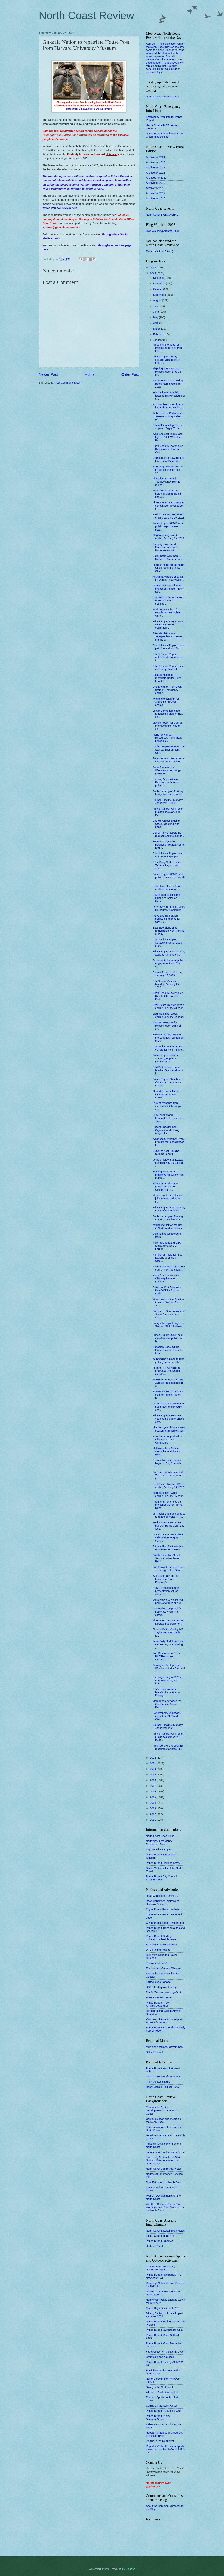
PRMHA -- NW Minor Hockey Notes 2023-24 (163, 2293)
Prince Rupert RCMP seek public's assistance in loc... (168, 811)
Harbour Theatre (155, 2246)
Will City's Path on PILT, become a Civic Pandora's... (166, 1579)
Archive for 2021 (155, 172)
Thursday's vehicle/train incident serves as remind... (166, 1094)
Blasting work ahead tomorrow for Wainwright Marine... (168, 1174)
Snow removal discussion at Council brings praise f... (169, 760)
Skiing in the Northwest (159, 2387)
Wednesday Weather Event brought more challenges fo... (169, 1142)
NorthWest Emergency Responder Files (159, 1843)
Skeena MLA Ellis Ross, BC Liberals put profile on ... (169, 1622)
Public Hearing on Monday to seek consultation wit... (169, 1218)
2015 (153, 1797)
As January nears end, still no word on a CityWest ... (169, 578)
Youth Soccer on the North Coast (165, 2351)
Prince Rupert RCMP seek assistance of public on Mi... (168, 1338)
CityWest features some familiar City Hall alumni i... (168, 1070)
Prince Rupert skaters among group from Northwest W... (165, 1058)
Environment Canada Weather (163, 1968)
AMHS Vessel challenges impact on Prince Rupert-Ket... (168, 588)
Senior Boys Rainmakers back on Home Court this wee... (168, 1525)
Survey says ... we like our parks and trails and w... (168, 1601)
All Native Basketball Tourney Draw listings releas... (166, 481)
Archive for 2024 (155, 157)
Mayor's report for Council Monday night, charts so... (168, 725)
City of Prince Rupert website (163, 1909)
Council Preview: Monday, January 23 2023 (168, 974)
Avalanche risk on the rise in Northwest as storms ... (169, 1227)
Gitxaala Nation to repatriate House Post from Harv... (167, 677)
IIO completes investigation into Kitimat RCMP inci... (168, 406)
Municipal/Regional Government (164, 2046)
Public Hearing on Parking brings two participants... (168, 793)
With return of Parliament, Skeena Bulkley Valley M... (167, 416)
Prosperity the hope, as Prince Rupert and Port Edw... (167, 347)
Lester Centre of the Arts (160, 2235)
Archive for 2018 (155, 188)
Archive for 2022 (155, 167)
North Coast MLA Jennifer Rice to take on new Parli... (168, 996)
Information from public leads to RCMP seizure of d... (169, 395)
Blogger (130, 2568)
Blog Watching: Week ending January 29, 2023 (168, 537)
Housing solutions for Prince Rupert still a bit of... (167, 1025)
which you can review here (60, 207)
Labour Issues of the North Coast (165, 2152)
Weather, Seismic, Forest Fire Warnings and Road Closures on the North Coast (165, 2207)
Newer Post (48, 374)
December (159, 277)
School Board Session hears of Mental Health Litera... (167, 493)
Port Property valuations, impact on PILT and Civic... (167, 1716)
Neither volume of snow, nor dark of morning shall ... (169, 1268)
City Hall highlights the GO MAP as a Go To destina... (168, 600)
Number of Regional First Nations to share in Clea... (167, 1257)
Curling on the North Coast (161, 2405)
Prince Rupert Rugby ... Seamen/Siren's (159, 2418)
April (156, 323)
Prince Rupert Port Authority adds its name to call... (169, 953)
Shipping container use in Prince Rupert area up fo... (167, 371)
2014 (153, 1802)
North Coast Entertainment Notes (165, 2230)
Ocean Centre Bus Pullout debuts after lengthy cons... (168, 1537)
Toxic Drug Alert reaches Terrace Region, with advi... (167, 865)
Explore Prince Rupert (159, 1849)
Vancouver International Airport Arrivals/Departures (164, 2021)
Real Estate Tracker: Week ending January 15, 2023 (168, 1486)
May (156, 317)
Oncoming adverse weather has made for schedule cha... (169, 1406)
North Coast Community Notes (164, 2168)
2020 (153, 1768)
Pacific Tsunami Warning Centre (164, 1992)
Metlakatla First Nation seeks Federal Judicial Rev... (167, 1451)
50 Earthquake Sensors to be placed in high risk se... (168, 469)
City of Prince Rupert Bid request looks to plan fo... (169, 834)
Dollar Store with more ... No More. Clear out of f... (168, 557)
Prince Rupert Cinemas (159, 2241)
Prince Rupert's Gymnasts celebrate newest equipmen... (168, 624)
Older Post (130, 374)
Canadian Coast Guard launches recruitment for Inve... (168, 1350)
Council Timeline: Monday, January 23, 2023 (168, 802)
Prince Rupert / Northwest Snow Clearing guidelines (164, 135)
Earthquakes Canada (158, 1981)
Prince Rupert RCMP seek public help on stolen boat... (168, 526)
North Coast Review (86, 15)
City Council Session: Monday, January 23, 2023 (166, 984)
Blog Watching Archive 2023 (162, 230)
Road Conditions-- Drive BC (162, 1895)
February (158, 334)
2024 (153, 267)
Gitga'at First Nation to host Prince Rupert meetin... (168, 1548)
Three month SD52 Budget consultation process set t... (168, 505)
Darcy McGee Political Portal (162, 2086)
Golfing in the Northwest (160, 2441)
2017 (153, 1785)
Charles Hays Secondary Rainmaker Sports (160, 2268)
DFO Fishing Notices (158, 1949)
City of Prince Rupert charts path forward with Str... (169, 647)
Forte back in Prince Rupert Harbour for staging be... (169, 908)
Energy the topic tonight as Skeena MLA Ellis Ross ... (168, 1326)
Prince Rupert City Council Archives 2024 (161, 1878)
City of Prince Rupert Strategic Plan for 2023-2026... (168, 942)
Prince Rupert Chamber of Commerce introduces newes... (168, 1082)
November (159, 283)
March (157, 328)
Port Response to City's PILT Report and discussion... (166, 1656)
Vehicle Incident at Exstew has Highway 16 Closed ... (168, 1162)
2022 (153, 1757)
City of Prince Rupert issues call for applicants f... (169, 668)
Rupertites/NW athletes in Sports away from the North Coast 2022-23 (165, 2449)
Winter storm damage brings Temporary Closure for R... (165, 1186)
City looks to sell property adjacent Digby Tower (167, 427)
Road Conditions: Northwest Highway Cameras (162, 1903)
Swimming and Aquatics (160, 2356)
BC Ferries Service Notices (162, 1944)
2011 (153, 1819)
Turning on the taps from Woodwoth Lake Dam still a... (169, 1668)
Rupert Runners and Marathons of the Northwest (164, 2434)
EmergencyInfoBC (156, 1963)
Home (89, 374)
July (155, 306)
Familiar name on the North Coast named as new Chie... (168, 567)
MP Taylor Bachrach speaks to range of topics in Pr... (169, 1515)
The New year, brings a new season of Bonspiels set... (169, 1429)
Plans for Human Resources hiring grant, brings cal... (167, 737)
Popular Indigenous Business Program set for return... (169, 844)
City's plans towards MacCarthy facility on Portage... (166, 1692)
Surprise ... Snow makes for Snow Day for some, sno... (169, 1314)
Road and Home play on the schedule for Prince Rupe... (167, 1504)
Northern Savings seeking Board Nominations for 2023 (168, 383)
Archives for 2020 (156, 177)
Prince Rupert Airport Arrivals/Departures (158, 2004)
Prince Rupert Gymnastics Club (164, 2330)
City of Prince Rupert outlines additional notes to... (168, 657)
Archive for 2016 (155, 198)
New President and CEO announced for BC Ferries (167, 1245)
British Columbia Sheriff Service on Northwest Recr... (166, 1558)
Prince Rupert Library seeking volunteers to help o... (166, 359)
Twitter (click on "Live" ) (159, 251)
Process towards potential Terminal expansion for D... (168, 1475)
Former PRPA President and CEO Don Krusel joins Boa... (166, 1370)
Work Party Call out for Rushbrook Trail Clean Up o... (167, 612)
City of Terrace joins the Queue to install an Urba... (166, 897)
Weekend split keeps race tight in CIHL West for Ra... (168, 437)
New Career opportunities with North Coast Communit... (167, 1439)
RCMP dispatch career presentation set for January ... (166, 1590)
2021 (153, 1763)
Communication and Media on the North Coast (163, 2120)
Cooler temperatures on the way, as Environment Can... (169, 749)
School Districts (155, 2052)
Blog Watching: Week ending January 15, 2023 (168, 1494)
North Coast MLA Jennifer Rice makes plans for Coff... (168, 449)
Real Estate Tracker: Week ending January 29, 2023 (168, 516)
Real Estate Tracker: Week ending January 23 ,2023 (168, 1007)
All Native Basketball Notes (162, 2392)
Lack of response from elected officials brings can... (167, 1106)
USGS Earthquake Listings (161, 1987)
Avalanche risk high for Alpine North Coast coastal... (166, 701)
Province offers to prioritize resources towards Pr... (168, 1747)
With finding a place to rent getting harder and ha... (168, 1360)
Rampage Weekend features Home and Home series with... (165, 547)
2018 (153, 1780)
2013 (153, 1808)
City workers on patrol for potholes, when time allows (167, 1611)
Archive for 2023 (155, 162)
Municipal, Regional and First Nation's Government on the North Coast (163, 2160)
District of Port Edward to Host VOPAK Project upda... (167, 1290)
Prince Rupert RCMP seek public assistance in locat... (168, 1736)
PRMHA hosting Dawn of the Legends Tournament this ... (168, 1037)
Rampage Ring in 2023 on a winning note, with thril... (168, 1680)
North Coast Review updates (162, 96)
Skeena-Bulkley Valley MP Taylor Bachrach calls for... (168, 1632)
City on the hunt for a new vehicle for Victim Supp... (168, 1048)
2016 (153, 1791)
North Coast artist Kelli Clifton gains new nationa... (166, 1278)
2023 (153, 273)
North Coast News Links (160, 1836)
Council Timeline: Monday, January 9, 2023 (168, 1727)
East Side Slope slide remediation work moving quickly (169, 930)
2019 (153, 1774)
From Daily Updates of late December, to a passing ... (168, 1644)
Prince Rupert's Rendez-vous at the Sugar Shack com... (168, 1418)
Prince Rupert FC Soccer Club (163, 2410)
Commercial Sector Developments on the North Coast (162, 2110)
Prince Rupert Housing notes (163, 1863)
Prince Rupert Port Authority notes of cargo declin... (169, 1209)
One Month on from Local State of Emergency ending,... (167, 689)
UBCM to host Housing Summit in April (166, 1152)
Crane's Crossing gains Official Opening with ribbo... (166, 823)
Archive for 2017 (155, 193)
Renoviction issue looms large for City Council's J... (167, 1463)
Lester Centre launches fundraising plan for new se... (168, 713)
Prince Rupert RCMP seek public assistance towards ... (169, 877)
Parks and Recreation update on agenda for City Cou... (166, 918)
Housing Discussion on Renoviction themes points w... (166, 782)
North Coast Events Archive (162, 214)
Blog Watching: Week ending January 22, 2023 (168, 1015)
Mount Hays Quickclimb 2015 (163, 2308)
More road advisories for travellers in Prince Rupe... (167, 1704)
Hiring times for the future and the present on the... (168, 888)
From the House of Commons (163, 2076)
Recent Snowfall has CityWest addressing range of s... (166, 1130)
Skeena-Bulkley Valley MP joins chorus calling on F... (168, 1198)
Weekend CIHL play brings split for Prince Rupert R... (168, 1394)
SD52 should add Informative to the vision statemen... (168, 1118)
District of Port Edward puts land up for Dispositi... (168, 459)
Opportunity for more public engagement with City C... (168, 963)
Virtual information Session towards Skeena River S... (168, 1302)
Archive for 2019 (155, 182)
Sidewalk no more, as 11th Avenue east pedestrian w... (168, 1382)
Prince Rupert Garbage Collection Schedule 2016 (161, 1938)
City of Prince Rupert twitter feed (165, 1922)
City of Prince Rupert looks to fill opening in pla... (168, 855)
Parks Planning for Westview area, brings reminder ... (167, 770)
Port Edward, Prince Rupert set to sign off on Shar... (169, 1569)
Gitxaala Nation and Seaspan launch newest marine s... (168, 636)
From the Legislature (158, 2081)
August (157, 300)
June (156, 311)
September (160, 294)
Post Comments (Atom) (68, 382)
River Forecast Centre (159, 1997)
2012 (153, 1814)
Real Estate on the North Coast (164, 2182)
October (158, 289)
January (158, 340)
